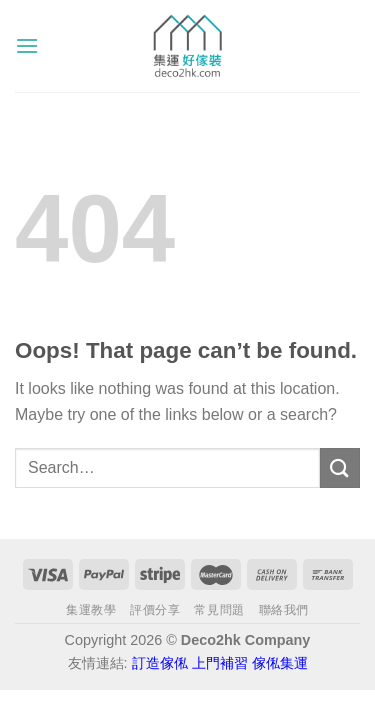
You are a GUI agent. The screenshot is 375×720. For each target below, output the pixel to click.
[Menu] (27, 45)
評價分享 (155, 610)
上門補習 (220, 663)
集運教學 (91, 610)
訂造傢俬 (160, 663)
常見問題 (219, 610)
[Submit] (340, 467)
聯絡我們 (284, 610)
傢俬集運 (280, 663)
